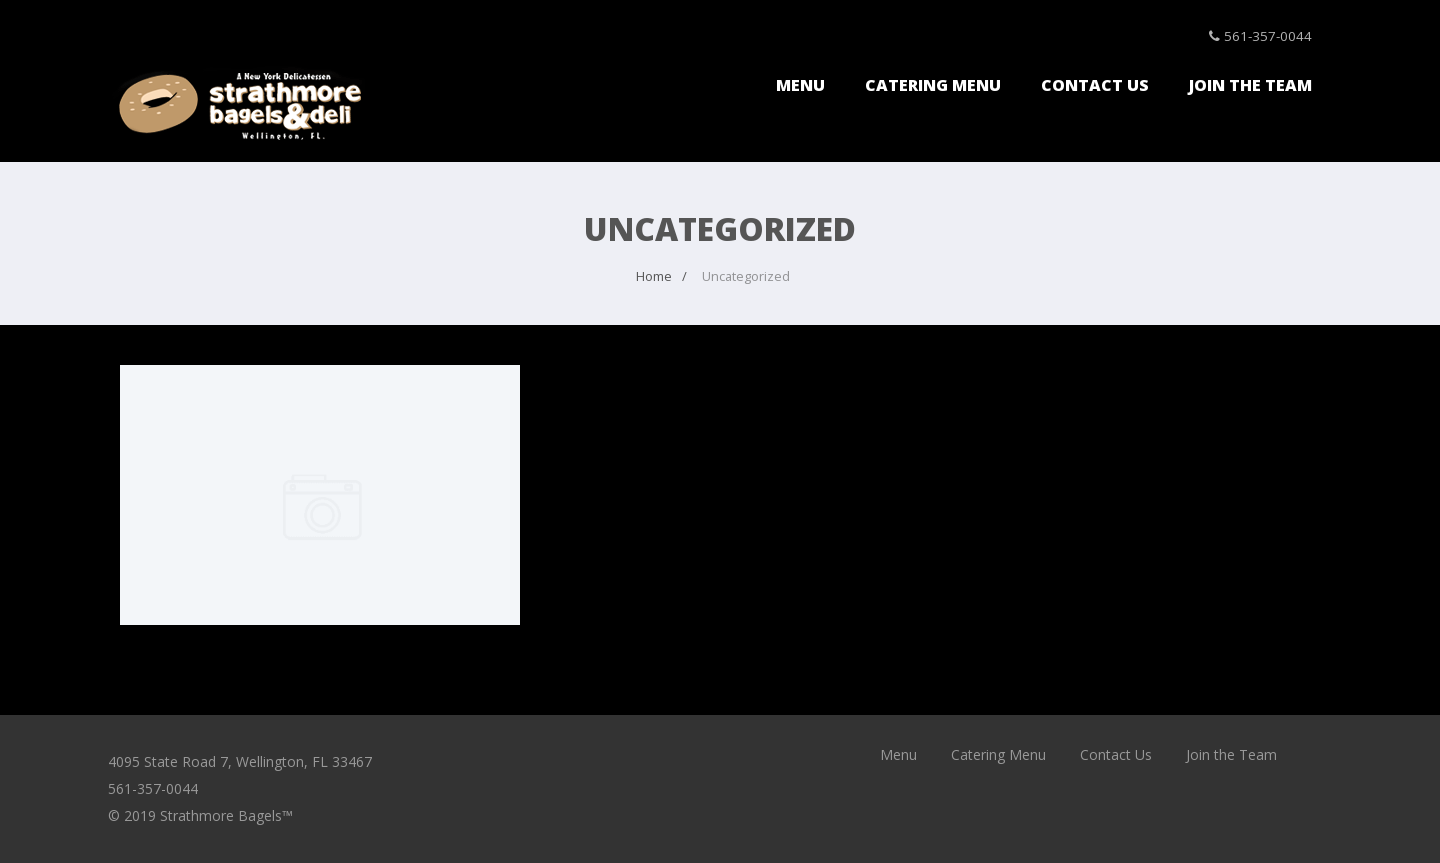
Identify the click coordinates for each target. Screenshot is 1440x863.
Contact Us (1095, 85)
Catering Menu (933, 85)
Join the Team (1250, 85)
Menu (800, 85)
